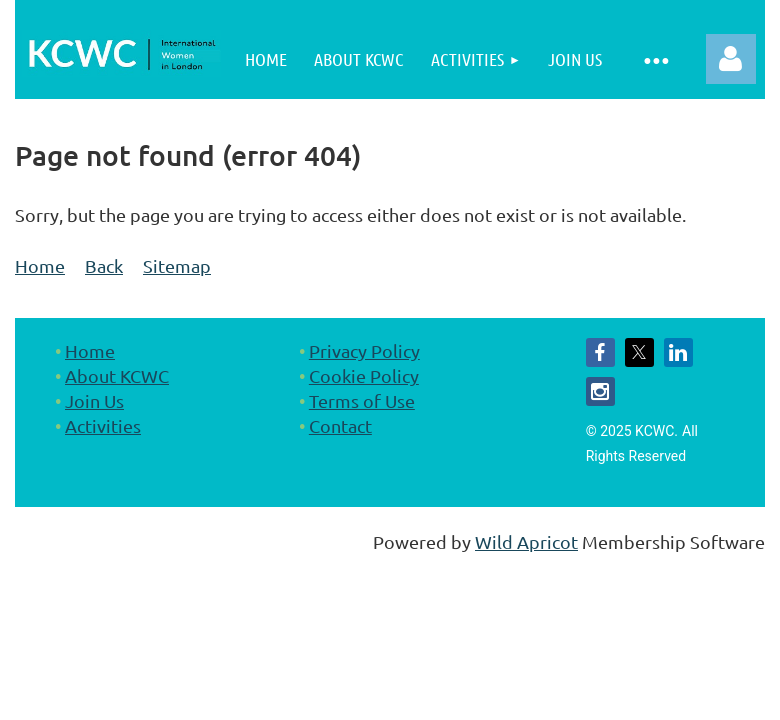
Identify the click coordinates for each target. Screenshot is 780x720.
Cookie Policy (364, 375)
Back (104, 265)
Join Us (94, 400)
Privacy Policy (364, 350)
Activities (103, 425)
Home (40, 265)
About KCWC (117, 375)
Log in (731, 59)
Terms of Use (362, 400)
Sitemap (177, 265)
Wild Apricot (526, 541)
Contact (340, 425)
